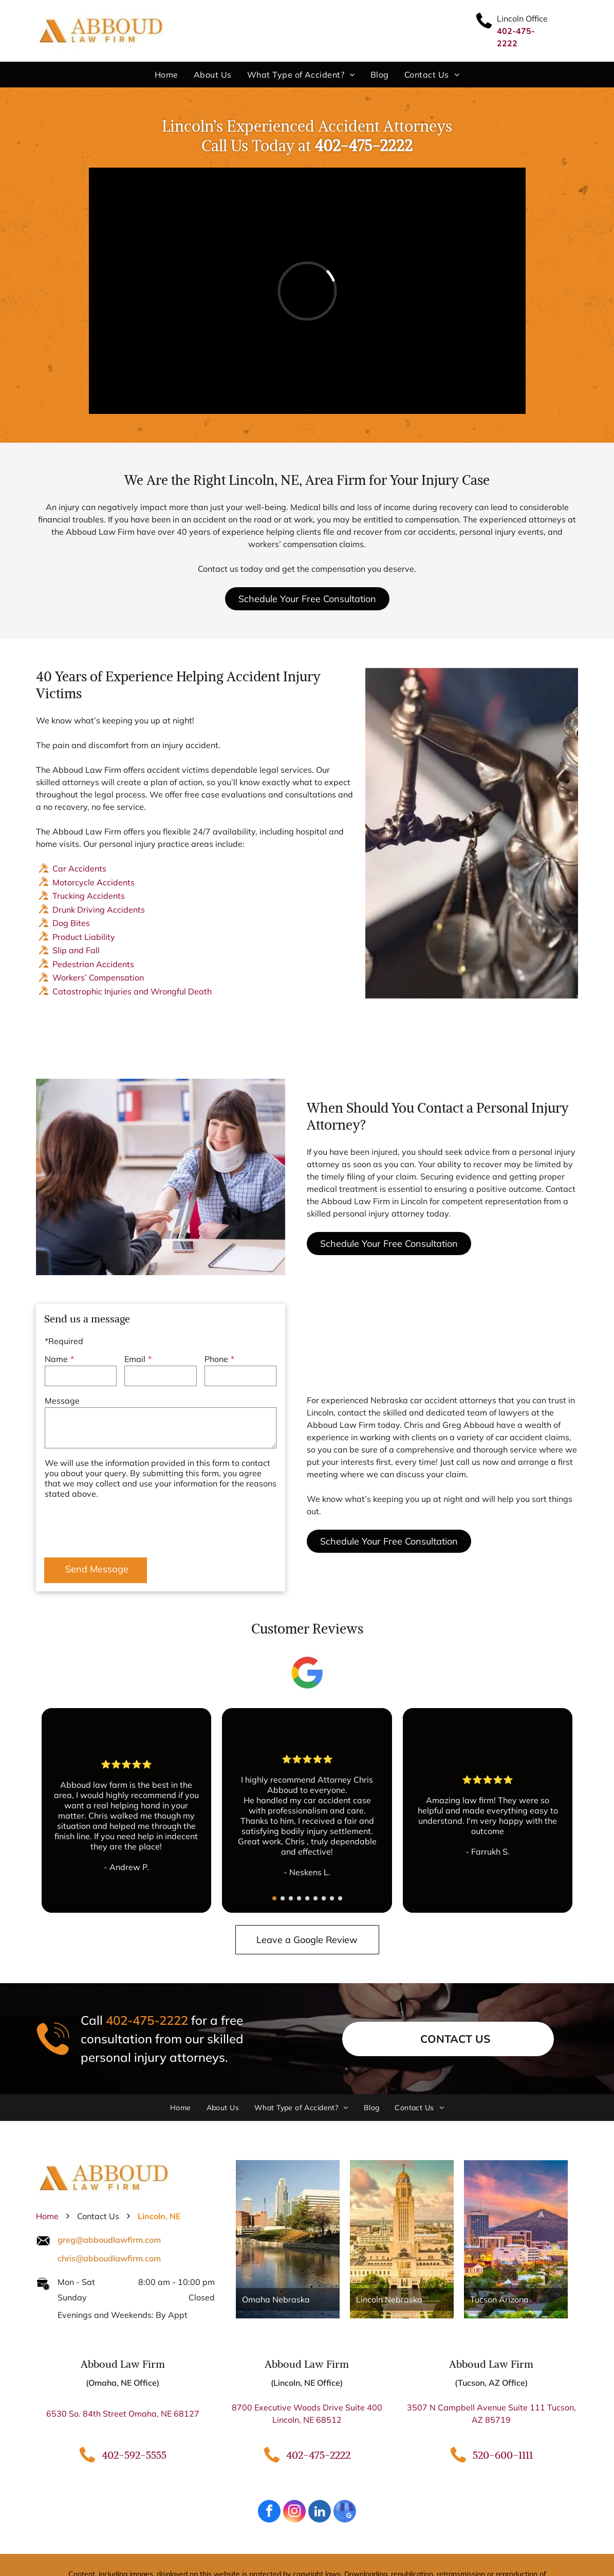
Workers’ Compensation (98, 977)
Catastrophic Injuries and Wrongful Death (132, 991)
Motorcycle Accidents (93, 882)
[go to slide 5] (307, 1898)
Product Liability (83, 937)
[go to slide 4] (299, 1898)
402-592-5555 (134, 2454)
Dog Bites (71, 923)
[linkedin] (319, 2512)
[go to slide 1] (274, 1898)
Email (134, 1359)
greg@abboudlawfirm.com (109, 2240)
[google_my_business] (344, 2512)
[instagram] (294, 2512)
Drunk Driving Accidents (98, 909)
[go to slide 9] (340, 1898)
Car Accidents (79, 868)
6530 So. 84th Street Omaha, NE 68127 (122, 2413)
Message (62, 1400)
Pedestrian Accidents (93, 964)
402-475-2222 (147, 2020)
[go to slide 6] (315, 1898)
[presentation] (123, 1527)
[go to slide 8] (332, 1898)
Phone (216, 1359)
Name (56, 1359)
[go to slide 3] (291, 1898)
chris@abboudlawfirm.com (109, 2258)
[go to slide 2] (283, 1898)
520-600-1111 (503, 2454)
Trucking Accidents (88, 896)
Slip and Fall (76, 950)
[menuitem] (166, 74)
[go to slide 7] (324, 1898)
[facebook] (269, 2512)
